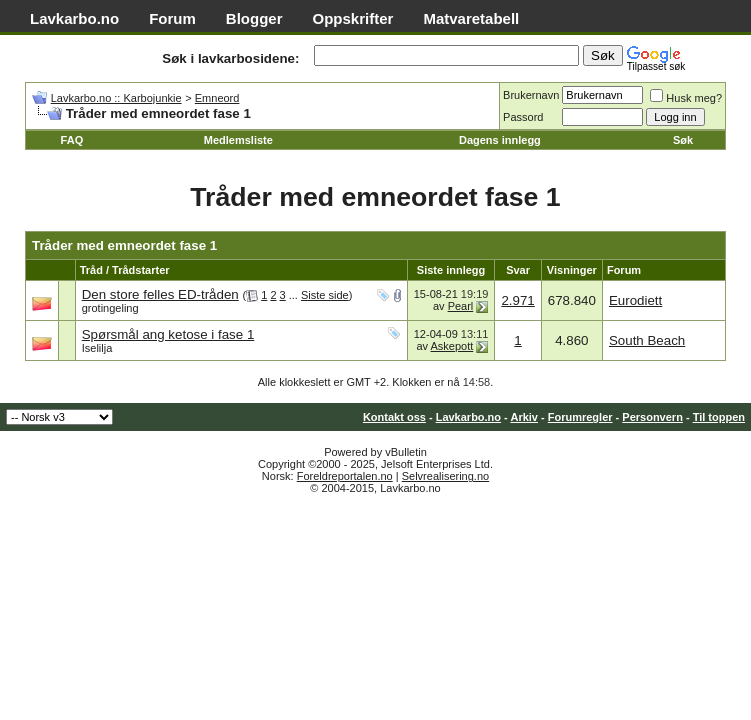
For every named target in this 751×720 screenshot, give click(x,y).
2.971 (517, 300)
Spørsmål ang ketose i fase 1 (168, 334)
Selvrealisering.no (445, 476)
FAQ (72, 140)
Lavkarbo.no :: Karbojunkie (116, 98)
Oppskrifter (353, 18)
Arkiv (524, 417)
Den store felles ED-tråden (160, 294)
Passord (523, 117)
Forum (172, 18)
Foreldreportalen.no (345, 476)
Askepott (452, 346)
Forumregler (580, 417)
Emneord (217, 98)
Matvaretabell (471, 18)
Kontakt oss (394, 417)
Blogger (254, 18)
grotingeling (110, 308)
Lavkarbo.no (74, 18)
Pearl (461, 306)
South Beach (647, 340)
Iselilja (97, 348)
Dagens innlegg (500, 140)
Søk (683, 140)
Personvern (652, 417)
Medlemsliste (238, 140)
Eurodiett (635, 300)
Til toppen (719, 417)
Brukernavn (531, 95)
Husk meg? (686, 98)
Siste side (325, 295)
